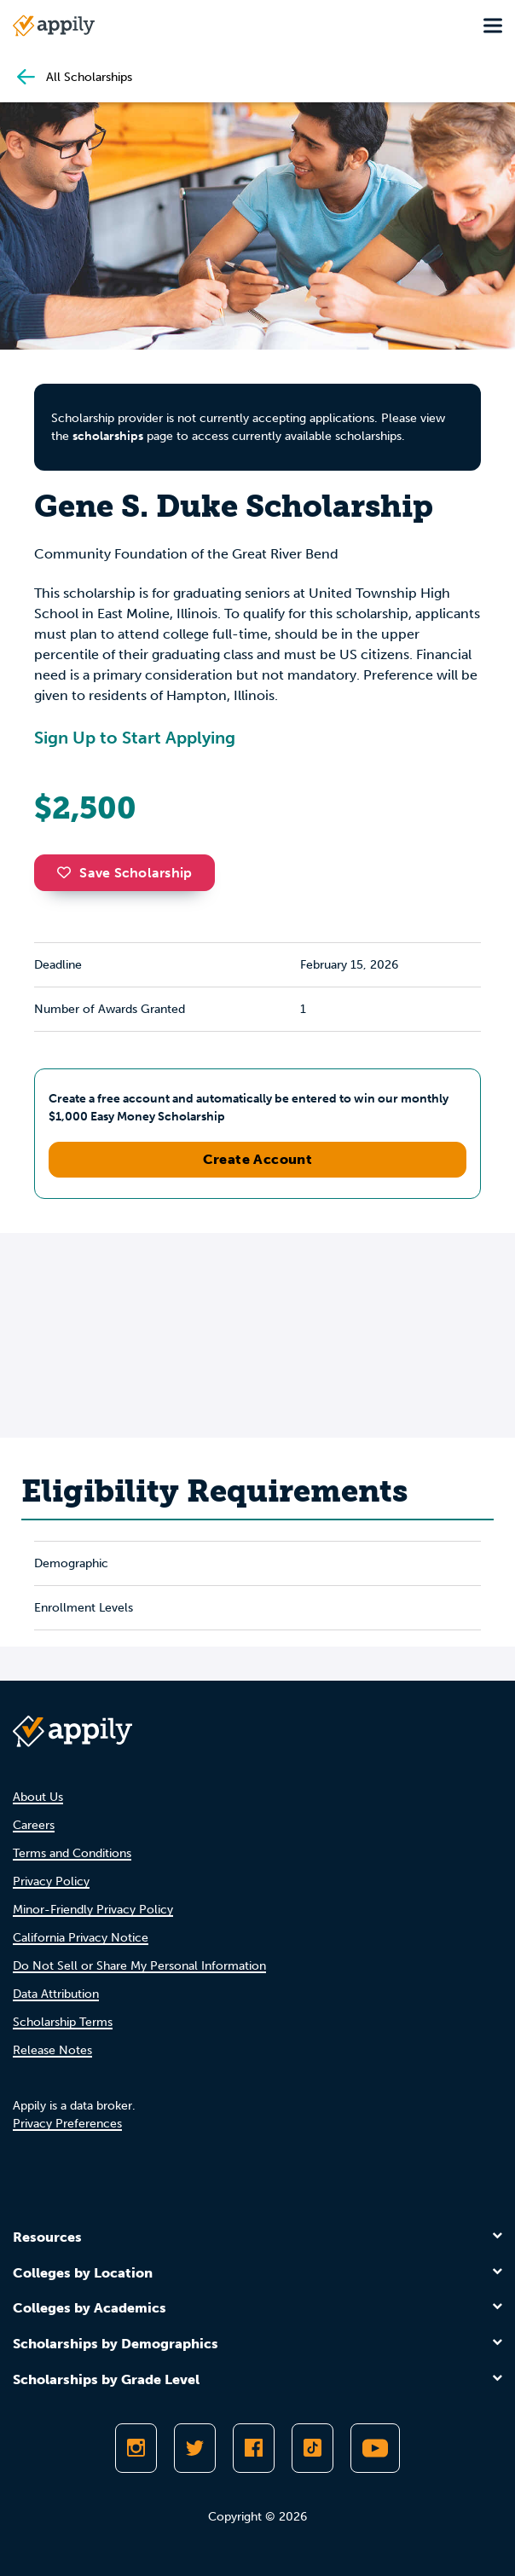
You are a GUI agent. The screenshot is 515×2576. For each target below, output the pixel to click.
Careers (34, 1825)
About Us (38, 1797)
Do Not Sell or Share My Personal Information (139, 1966)
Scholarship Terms (63, 2022)
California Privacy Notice (80, 1938)
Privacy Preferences (67, 2123)
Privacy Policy (51, 1881)
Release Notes (52, 2050)
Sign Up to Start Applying (134, 737)
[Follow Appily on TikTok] (312, 2448)
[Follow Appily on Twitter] (195, 2448)
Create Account (258, 1159)
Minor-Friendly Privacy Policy (93, 1909)
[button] (68, 872)
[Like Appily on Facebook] (254, 2448)
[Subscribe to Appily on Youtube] (375, 2448)
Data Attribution (56, 1994)
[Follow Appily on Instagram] (136, 2448)
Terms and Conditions (72, 1853)
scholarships (107, 436)
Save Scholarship (124, 873)
